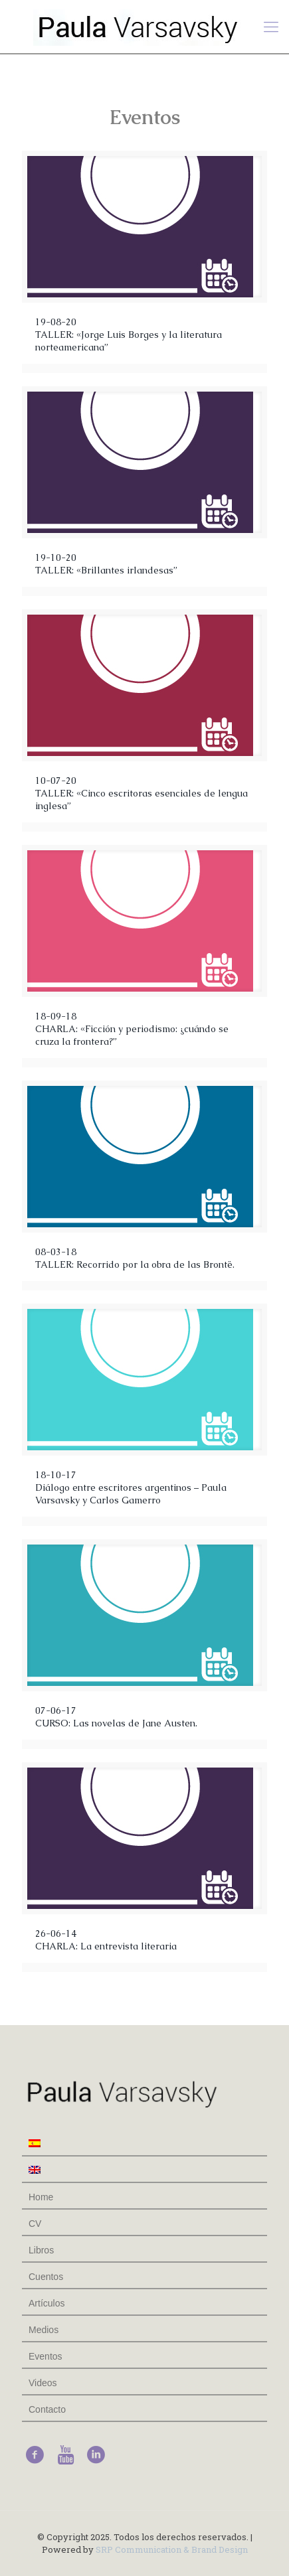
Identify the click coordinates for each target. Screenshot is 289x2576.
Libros (41, 2250)
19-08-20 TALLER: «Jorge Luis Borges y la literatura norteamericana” (128, 334)
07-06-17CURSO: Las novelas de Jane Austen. (116, 1717)
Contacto (47, 2409)
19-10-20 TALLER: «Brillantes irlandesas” (106, 564)
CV (35, 2223)
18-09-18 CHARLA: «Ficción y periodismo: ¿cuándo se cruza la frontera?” (132, 1028)
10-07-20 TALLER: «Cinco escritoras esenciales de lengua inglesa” (141, 793)
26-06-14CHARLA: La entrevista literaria (106, 1940)
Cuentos (46, 2276)
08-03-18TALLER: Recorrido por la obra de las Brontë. (135, 1258)
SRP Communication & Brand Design (172, 2549)
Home (41, 2197)
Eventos (45, 2356)
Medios (43, 2329)
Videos (43, 2383)
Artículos (46, 2303)
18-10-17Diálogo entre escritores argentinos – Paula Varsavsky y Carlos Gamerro (131, 1487)
